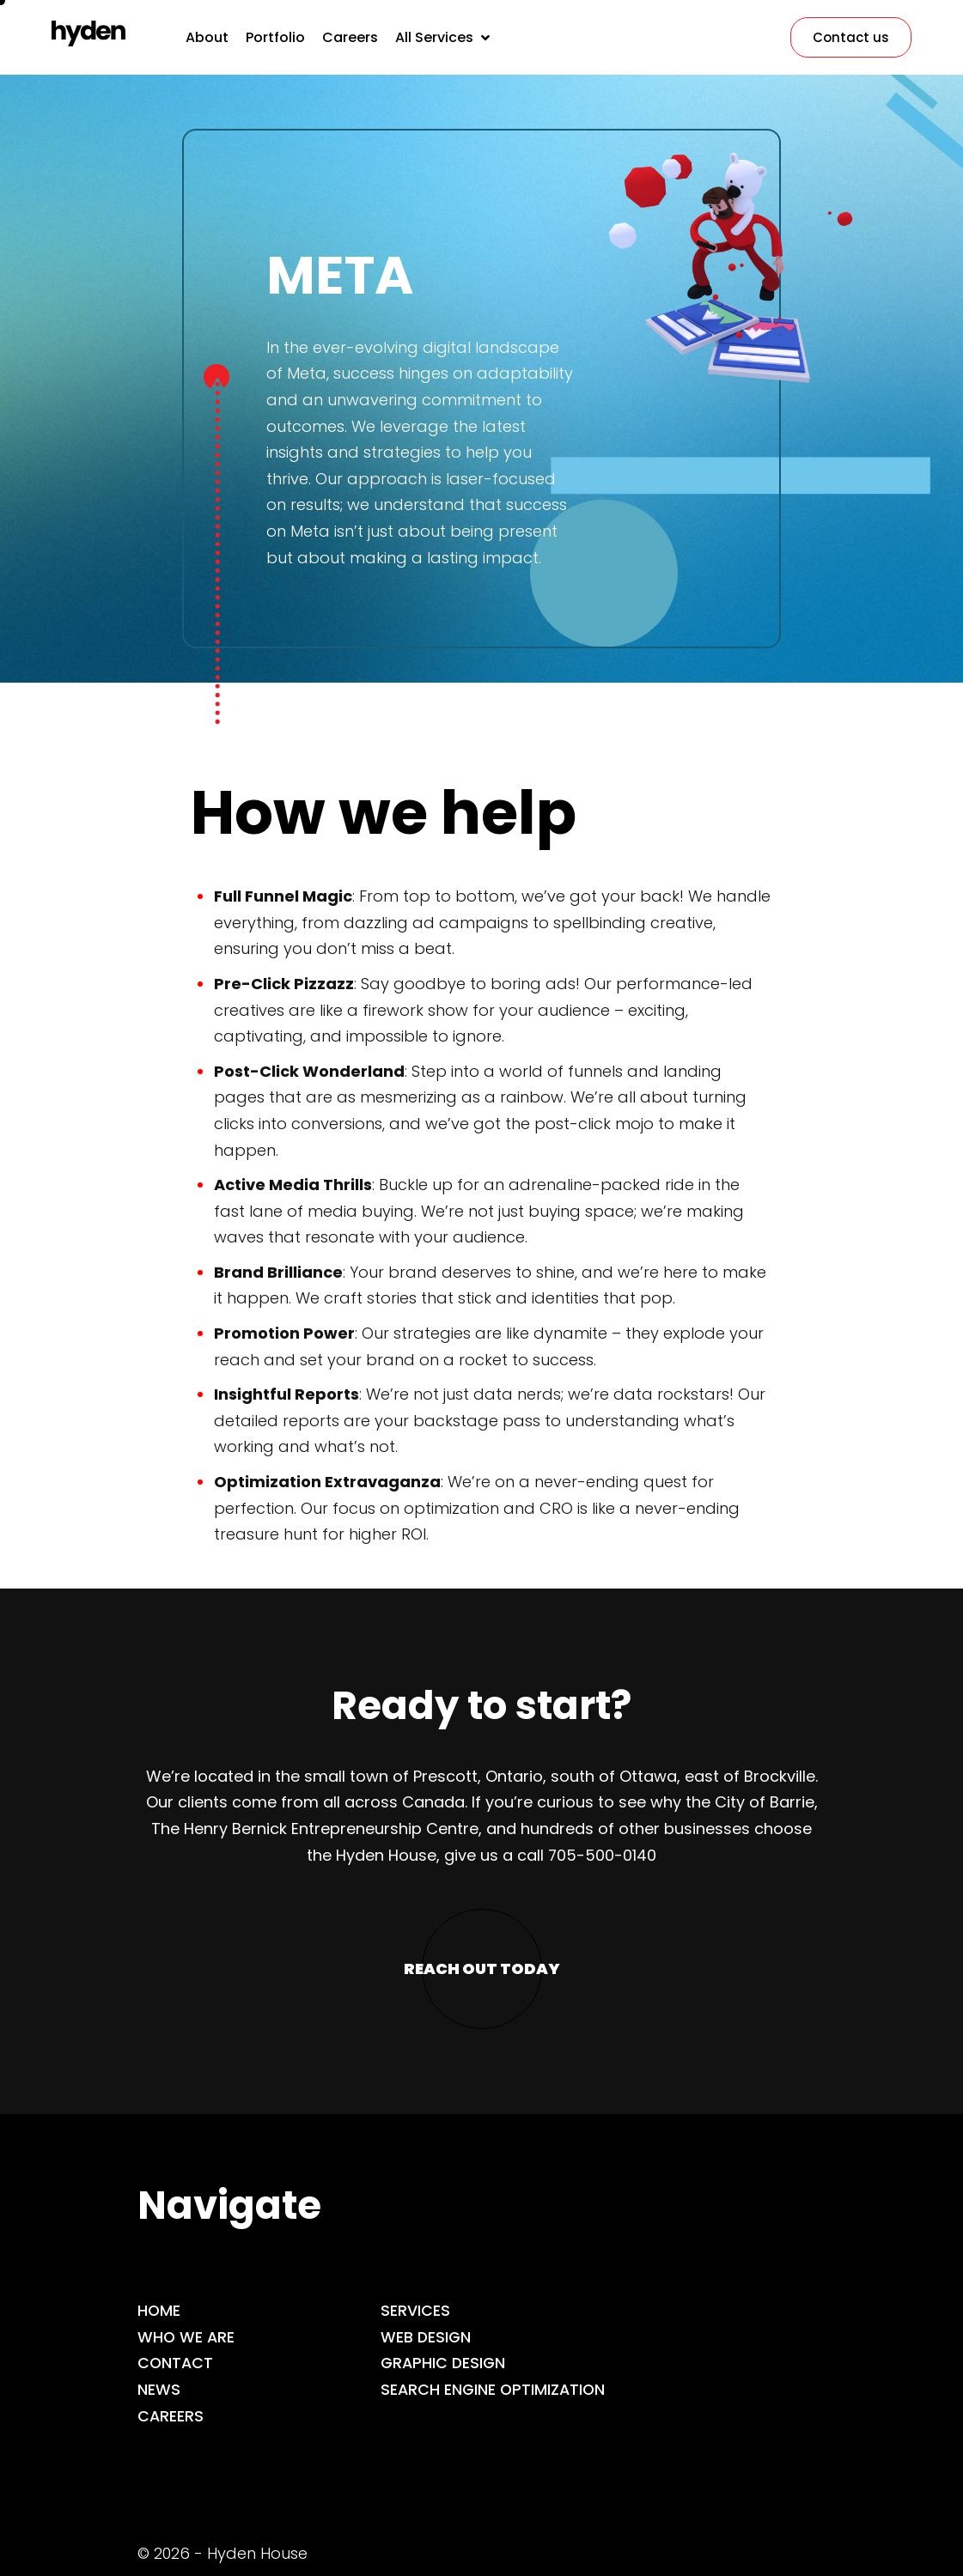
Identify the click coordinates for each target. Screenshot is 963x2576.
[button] (444, 37)
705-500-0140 (602, 1855)
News (158, 2389)
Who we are (186, 2337)
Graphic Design (445, 2362)
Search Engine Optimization (495, 2389)
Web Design (426, 2337)
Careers (170, 2416)
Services (415, 2310)
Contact (176, 2362)
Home (159, 2310)
